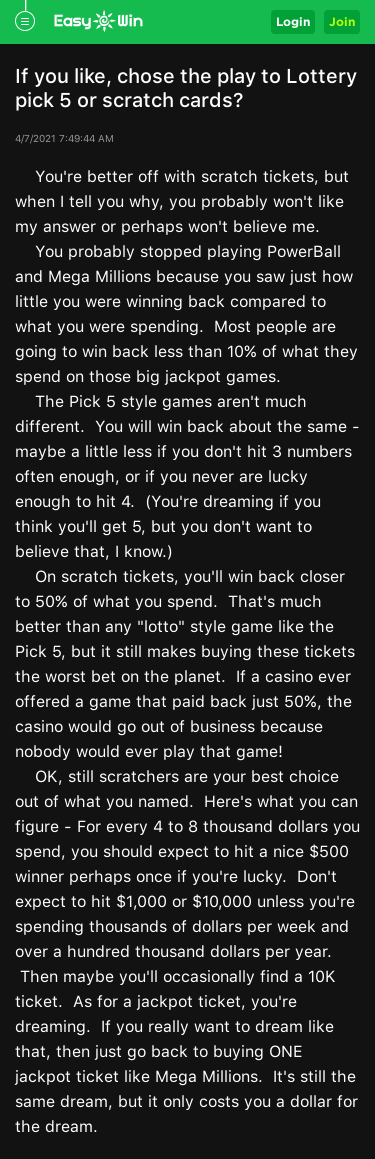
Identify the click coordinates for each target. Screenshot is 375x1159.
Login (293, 21)
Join (342, 21)
